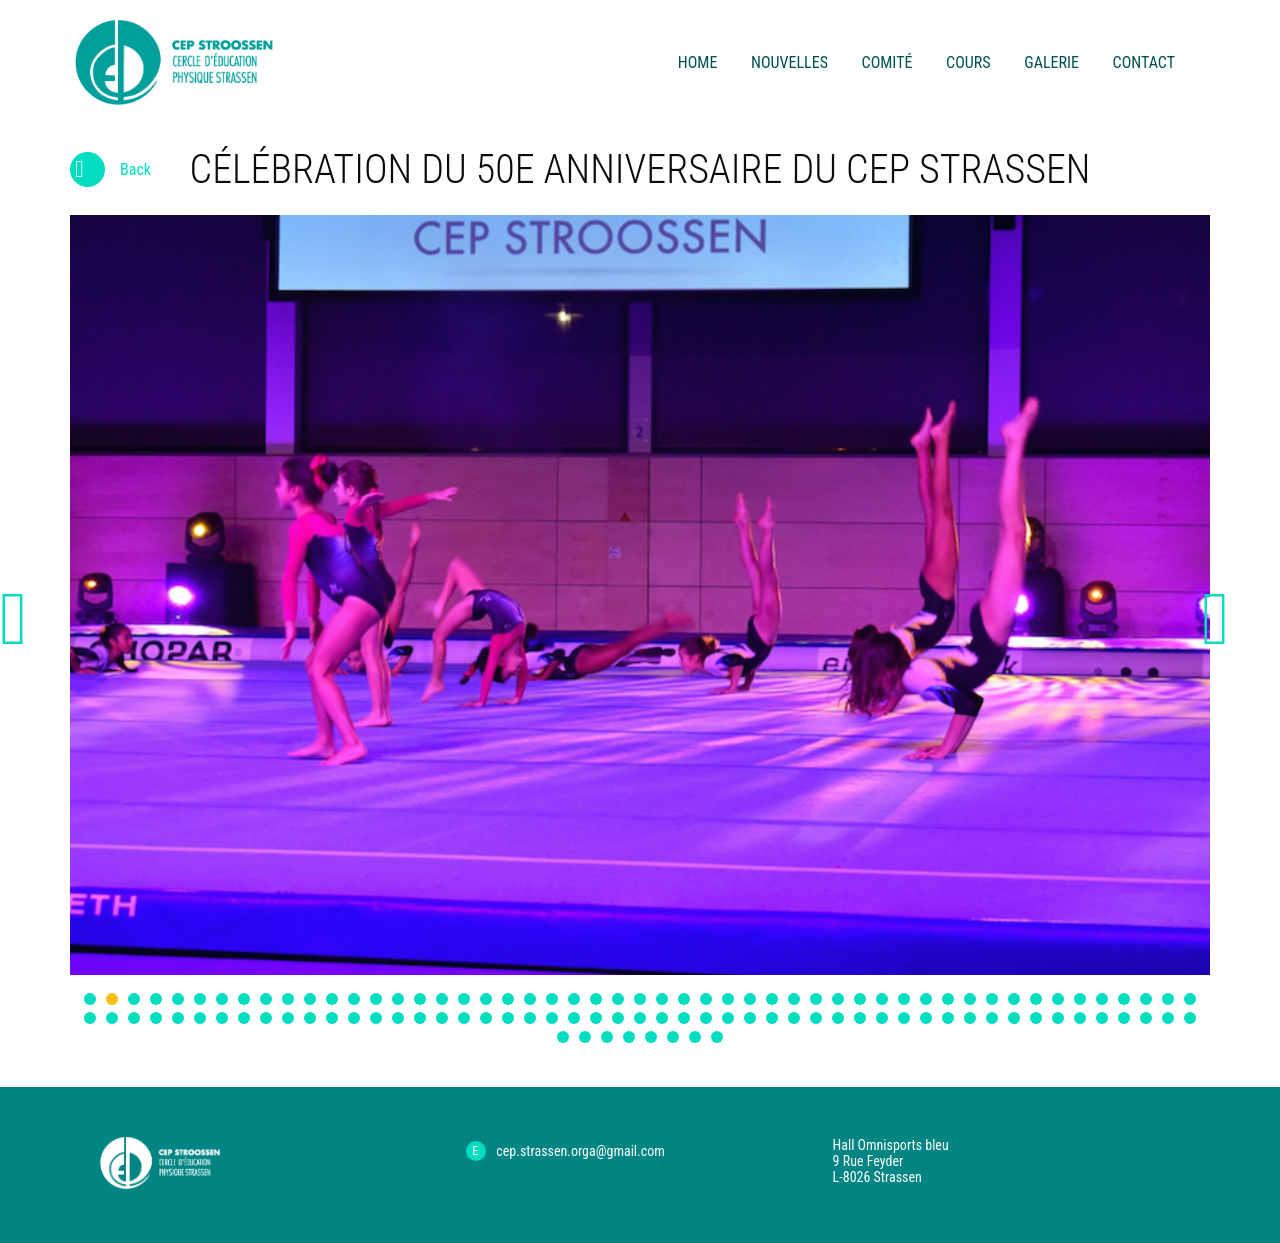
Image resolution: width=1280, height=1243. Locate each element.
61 (288, 1018)
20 (508, 999)
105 (607, 1037)
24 (596, 999)
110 (717, 1037)
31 (750, 999)
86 (838, 1018)
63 (332, 1018)
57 (200, 1018)
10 (288, 999)
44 (1036, 999)
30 (728, 999)
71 (508, 1018)
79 (684, 1018)
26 (640, 999)
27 (662, 999)
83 (772, 1018)
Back (110, 173)
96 (1058, 1018)
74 (574, 1018)
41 (970, 999)
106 (629, 1037)
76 (618, 1018)
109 (695, 1037)
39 (926, 999)
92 (970, 1018)
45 (1058, 999)
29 (706, 999)
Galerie (1051, 62)
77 (640, 1018)
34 (816, 999)
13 (354, 999)
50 (1168, 999)
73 (552, 1018)
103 (563, 1037)
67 (420, 1018)
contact (1144, 62)
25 (618, 999)
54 (134, 1018)
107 (651, 1037)
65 (376, 1018)
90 (926, 1018)
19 (486, 999)
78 (662, 1018)
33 (794, 999)
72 (530, 1018)
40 (948, 999)
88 (882, 1018)
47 (1102, 999)
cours (968, 62)
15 (398, 999)
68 (442, 1018)
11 (310, 999)
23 (574, 999)
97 (1080, 1018)
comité (887, 62)
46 (1080, 999)
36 (860, 999)
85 (816, 1018)
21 (530, 999)
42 (992, 999)
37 (882, 999)
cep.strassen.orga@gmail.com (580, 1151)
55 (156, 1018)
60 (266, 1018)
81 (728, 1018)
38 (904, 999)
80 (706, 1018)
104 (585, 1037)
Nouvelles (789, 62)
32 (772, 999)
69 (464, 1018)
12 (332, 999)
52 (90, 1018)
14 (376, 999)
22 (552, 999)
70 (486, 1018)
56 (178, 1018)
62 (310, 1018)
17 (442, 999)
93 (992, 1018)
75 (596, 1018)
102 (1190, 1018)
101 (1168, 1018)
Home (698, 62)
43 (1014, 999)
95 (1036, 1018)
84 (794, 1018)
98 (1102, 1018)
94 (1014, 1018)
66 (398, 1018)
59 (244, 1018)
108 (673, 1037)
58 (222, 1018)
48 (1124, 999)
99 (1124, 1018)
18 (464, 999)
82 (750, 1018)
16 (420, 999)
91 (948, 1018)
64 (354, 1018)
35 (838, 999)
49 (1146, 999)
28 (684, 999)
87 (860, 1018)
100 (1146, 1018)
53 (112, 1018)
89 (904, 1018)
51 (1190, 999)
